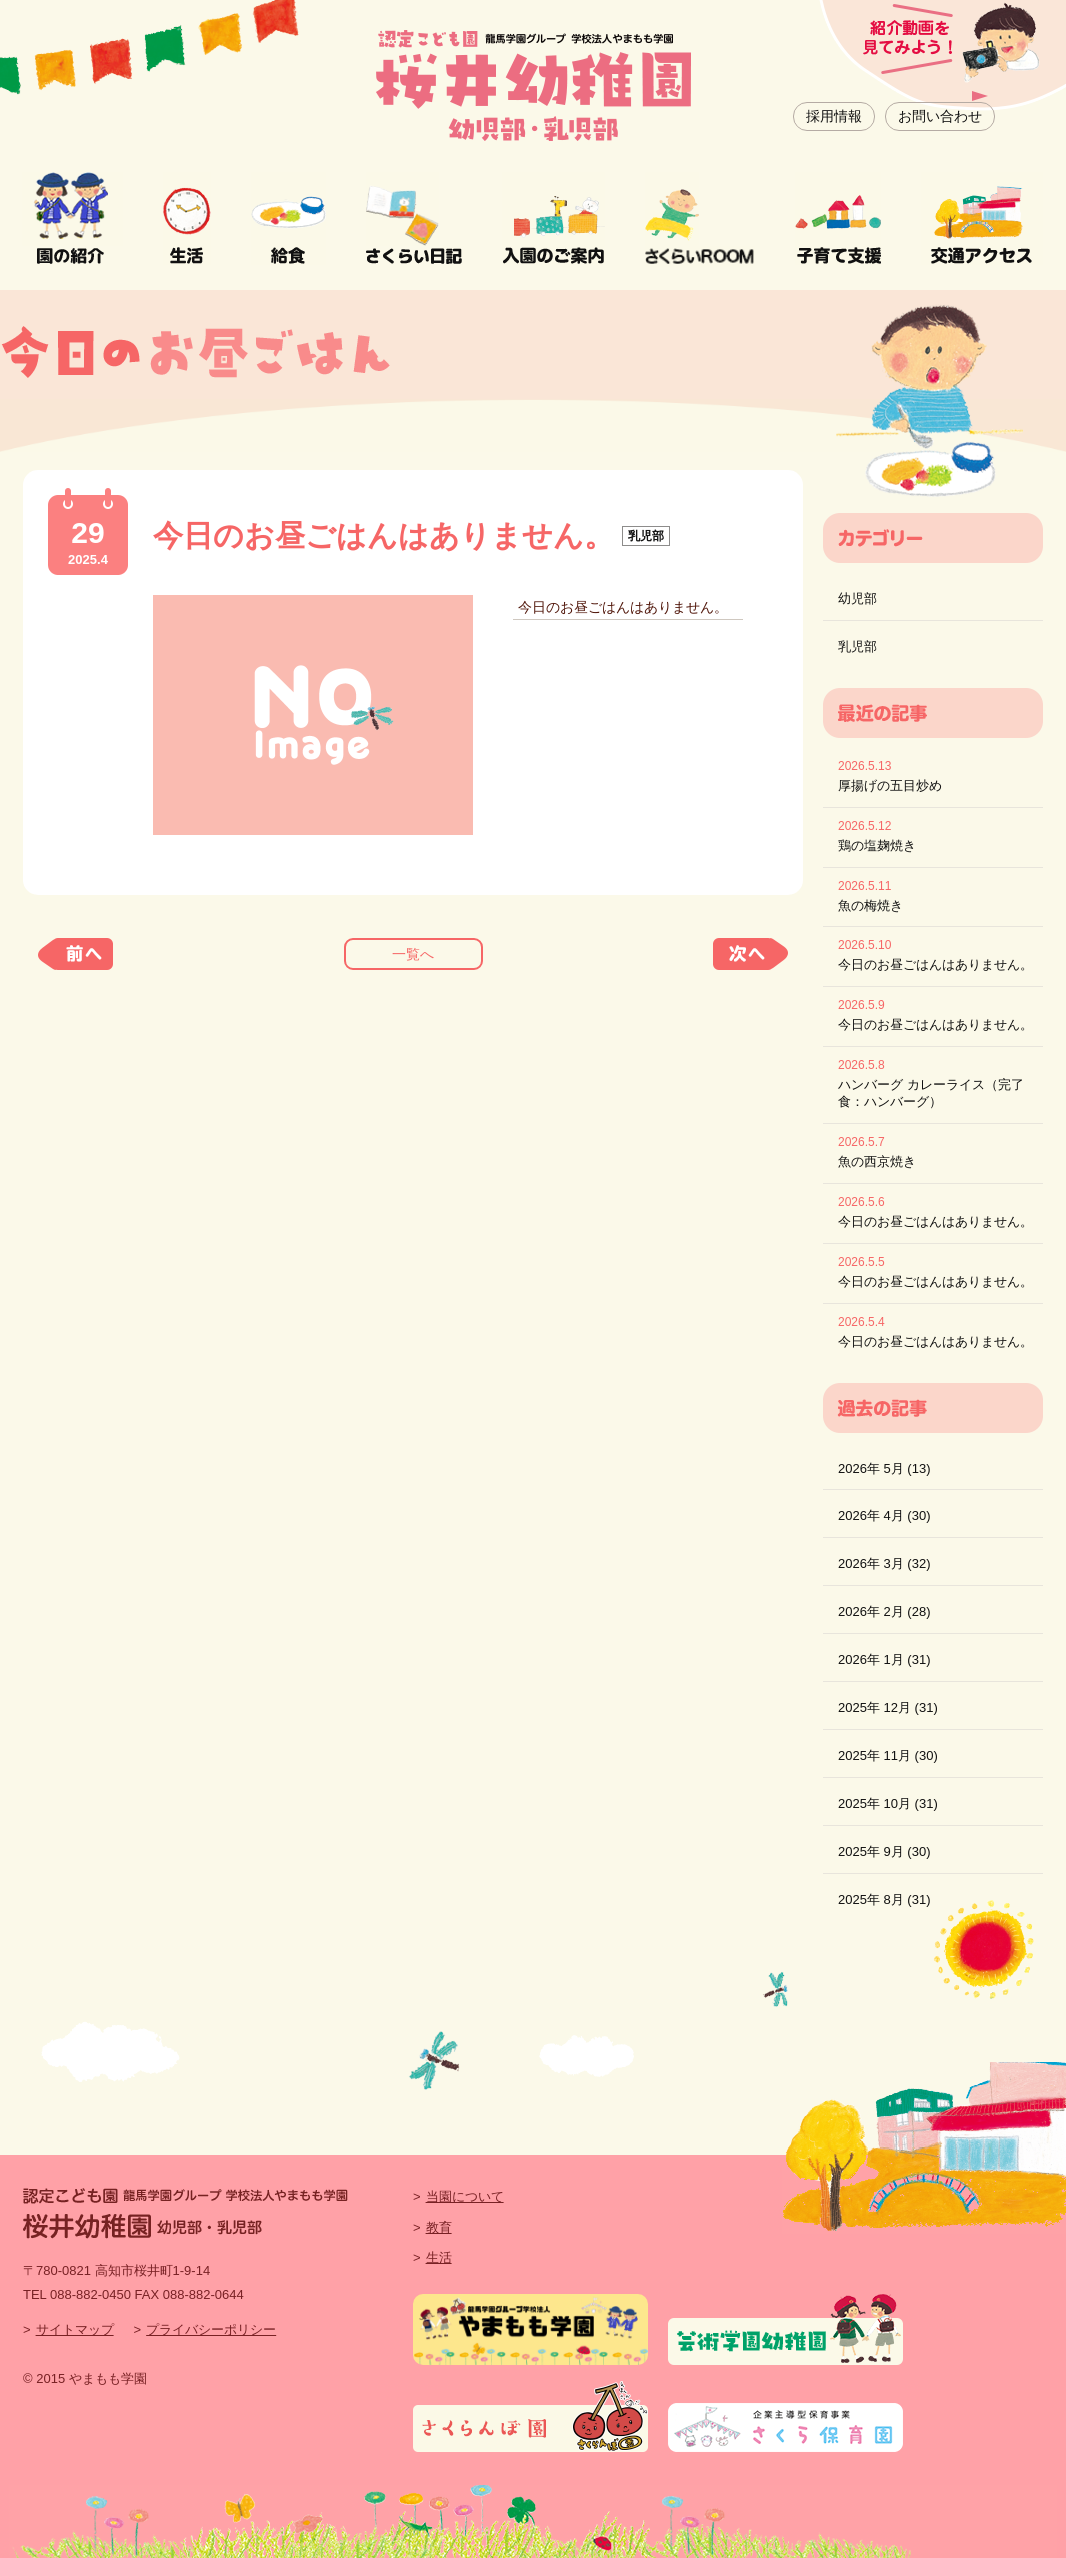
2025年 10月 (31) (888, 1803)
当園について (465, 2196)
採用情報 (834, 116)
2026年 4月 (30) (884, 1515)
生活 (439, 2257)
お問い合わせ (940, 116)
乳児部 (857, 646)
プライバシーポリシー (211, 2329)
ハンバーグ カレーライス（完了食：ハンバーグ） (931, 1093)
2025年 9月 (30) (884, 1851)
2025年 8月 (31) (884, 1899)
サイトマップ (75, 2329)
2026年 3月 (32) (884, 1563)
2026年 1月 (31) (884, 1659)
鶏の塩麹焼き (877, 845)
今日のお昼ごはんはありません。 (935, 964)
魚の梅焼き (870, 905)
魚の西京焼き (877, 1161)
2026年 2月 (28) (884, 1611)
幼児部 (857, 598)
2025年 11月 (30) (888, 1755)
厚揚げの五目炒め (890, 785)
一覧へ (413, 954)
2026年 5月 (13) (884, 1468)
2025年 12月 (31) (888, 1707)
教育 (439, 2227)
